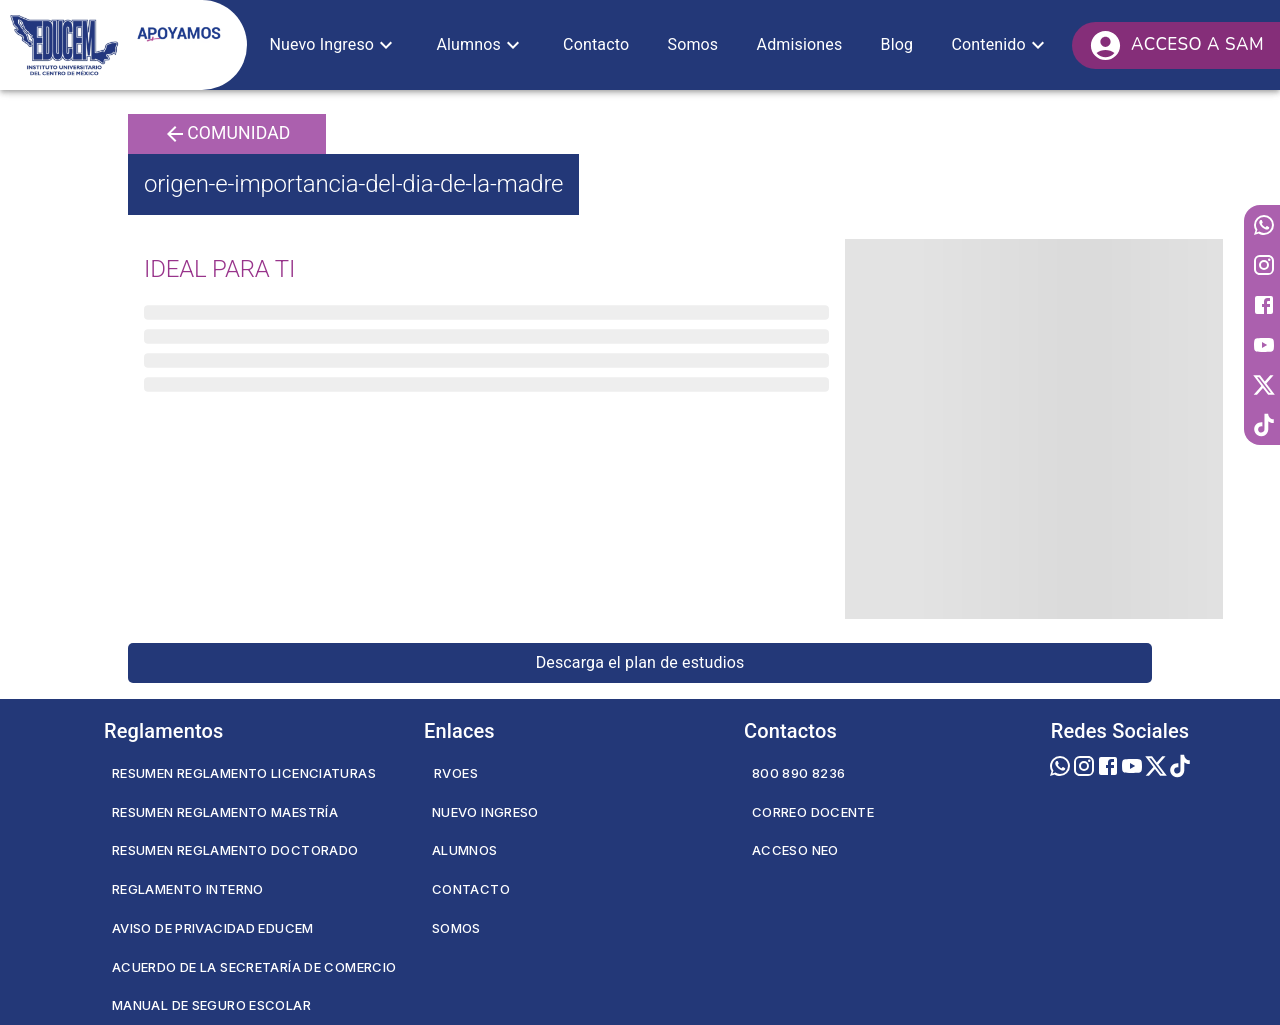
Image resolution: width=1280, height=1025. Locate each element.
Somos (456, 928)
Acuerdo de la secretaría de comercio (254, 967)
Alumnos (465, 850)
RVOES (456, 773)
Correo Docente (813, 812)
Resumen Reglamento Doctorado (235, 850)
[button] (333, 45)
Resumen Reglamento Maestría (225, 812)
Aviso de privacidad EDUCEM (213, 928)
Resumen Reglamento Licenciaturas (244, 773)
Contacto (471, 889)
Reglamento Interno (188, 889)
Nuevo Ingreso (485, 812)
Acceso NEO (795, 850)
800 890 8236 (798, 773)
